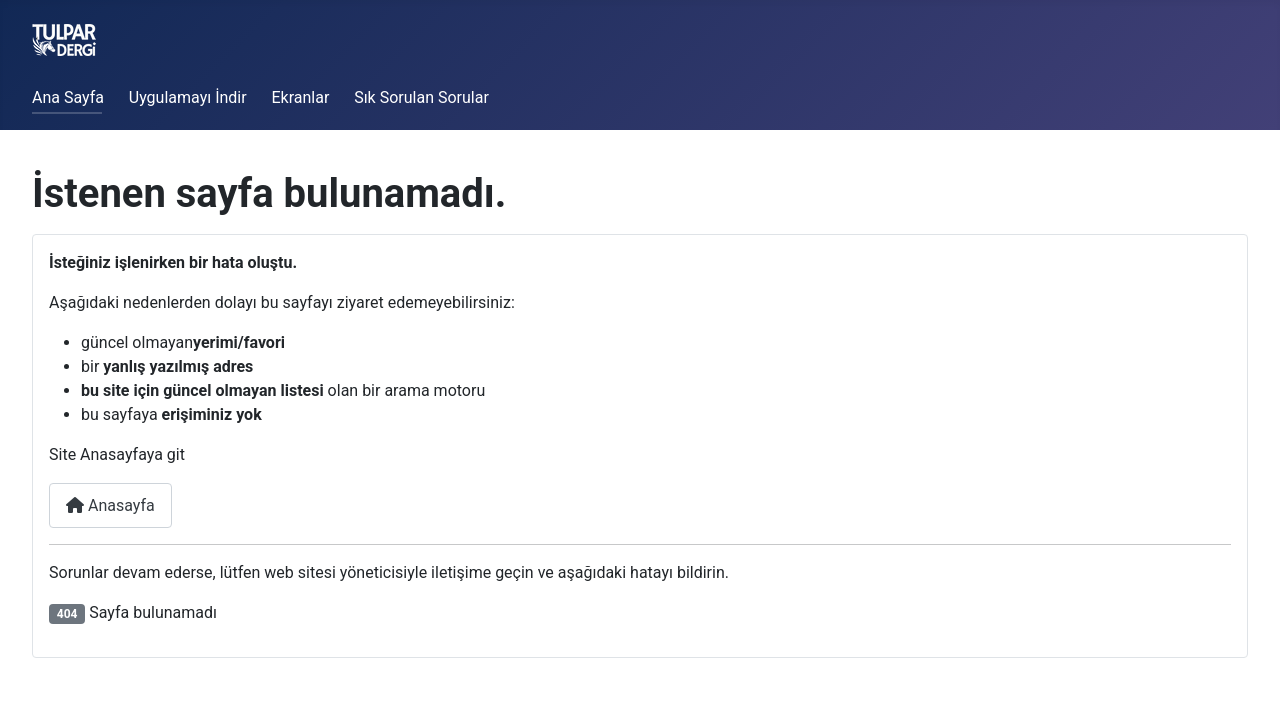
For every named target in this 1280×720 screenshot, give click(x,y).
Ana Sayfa (68, 97)
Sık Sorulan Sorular (421, 97)
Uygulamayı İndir (188, 97)
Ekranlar (300, 97)
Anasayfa (110, 505)
